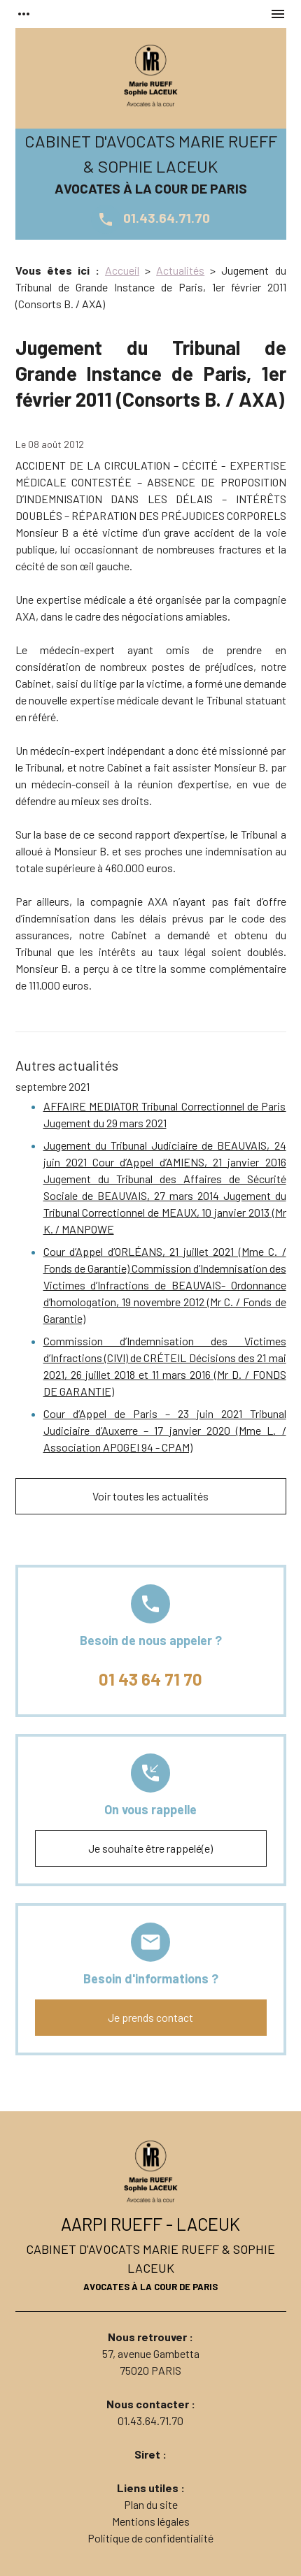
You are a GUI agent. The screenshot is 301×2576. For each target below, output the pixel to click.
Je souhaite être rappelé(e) (150, 1848)
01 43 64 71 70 (150, 1679)
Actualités (180, 270)
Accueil (122, 270)
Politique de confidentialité (151, 2538)
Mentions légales (151, 2521)
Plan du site (151, 2504)
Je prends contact (150, 2017)
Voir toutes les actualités (150, 1496)
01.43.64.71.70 (150, 218)
